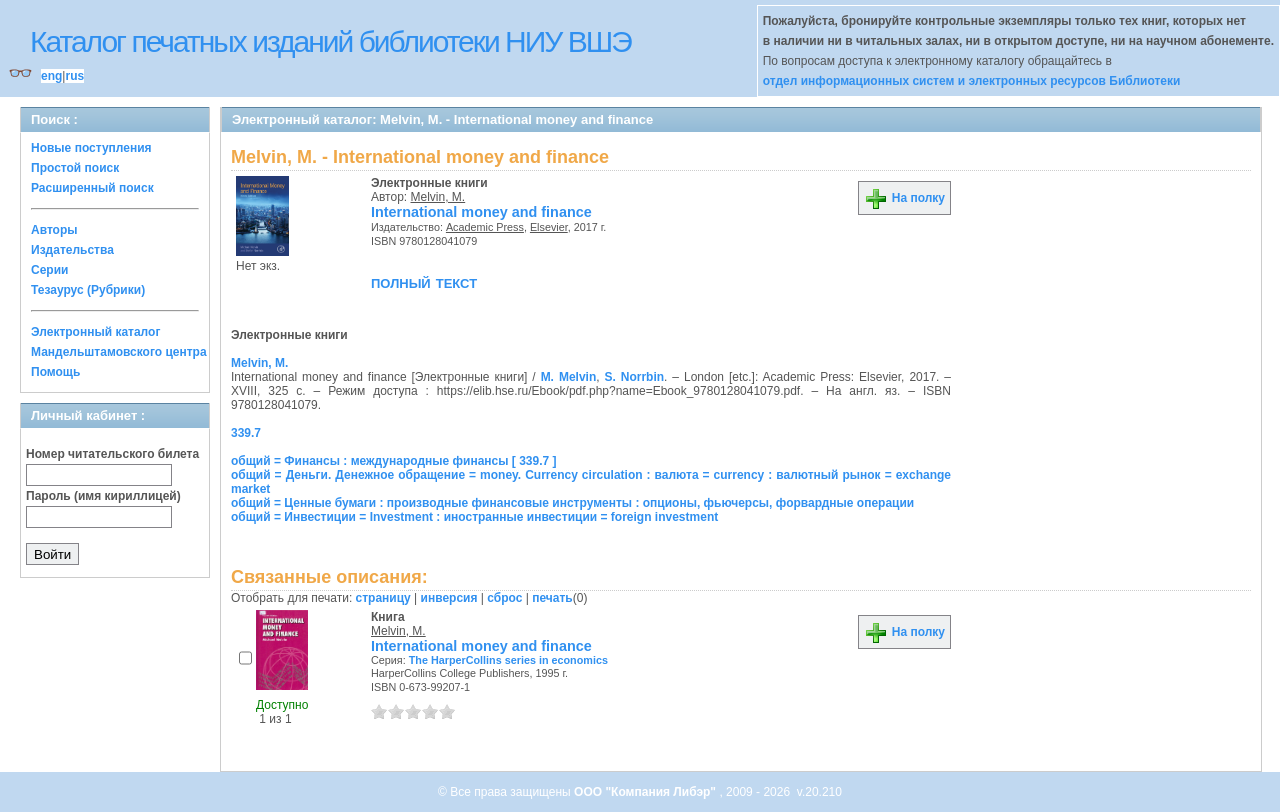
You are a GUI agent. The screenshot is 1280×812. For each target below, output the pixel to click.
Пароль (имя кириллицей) (103, 496)
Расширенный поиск (92, 188)
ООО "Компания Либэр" (646, 792)
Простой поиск (75, 168)
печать (552, 598)
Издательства (72, 250)
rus (74, 76)
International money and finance (481, 212)
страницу (383, 598)
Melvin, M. (438, 197)
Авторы (54, 230)
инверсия (449, 598)
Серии (49, 270)
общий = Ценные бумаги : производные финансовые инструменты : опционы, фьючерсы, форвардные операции (572, 503)
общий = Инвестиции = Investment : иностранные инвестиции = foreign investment (474, 517)
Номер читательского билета (112, 454)
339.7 (246, 433)
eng (51, 76)
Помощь (55, 372)
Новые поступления (91, 148)
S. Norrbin (635, 377)
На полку (904, 198)
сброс (504, 598)
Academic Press (485, 227)
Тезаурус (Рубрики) (88, 290)
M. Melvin (569, 377)
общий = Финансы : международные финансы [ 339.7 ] (394, 461)
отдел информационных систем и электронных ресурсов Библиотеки (972, 81)
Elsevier (549, 227)
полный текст (424, 282)
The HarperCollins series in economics (508, 660)
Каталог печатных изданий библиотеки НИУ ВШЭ (330, 41)
